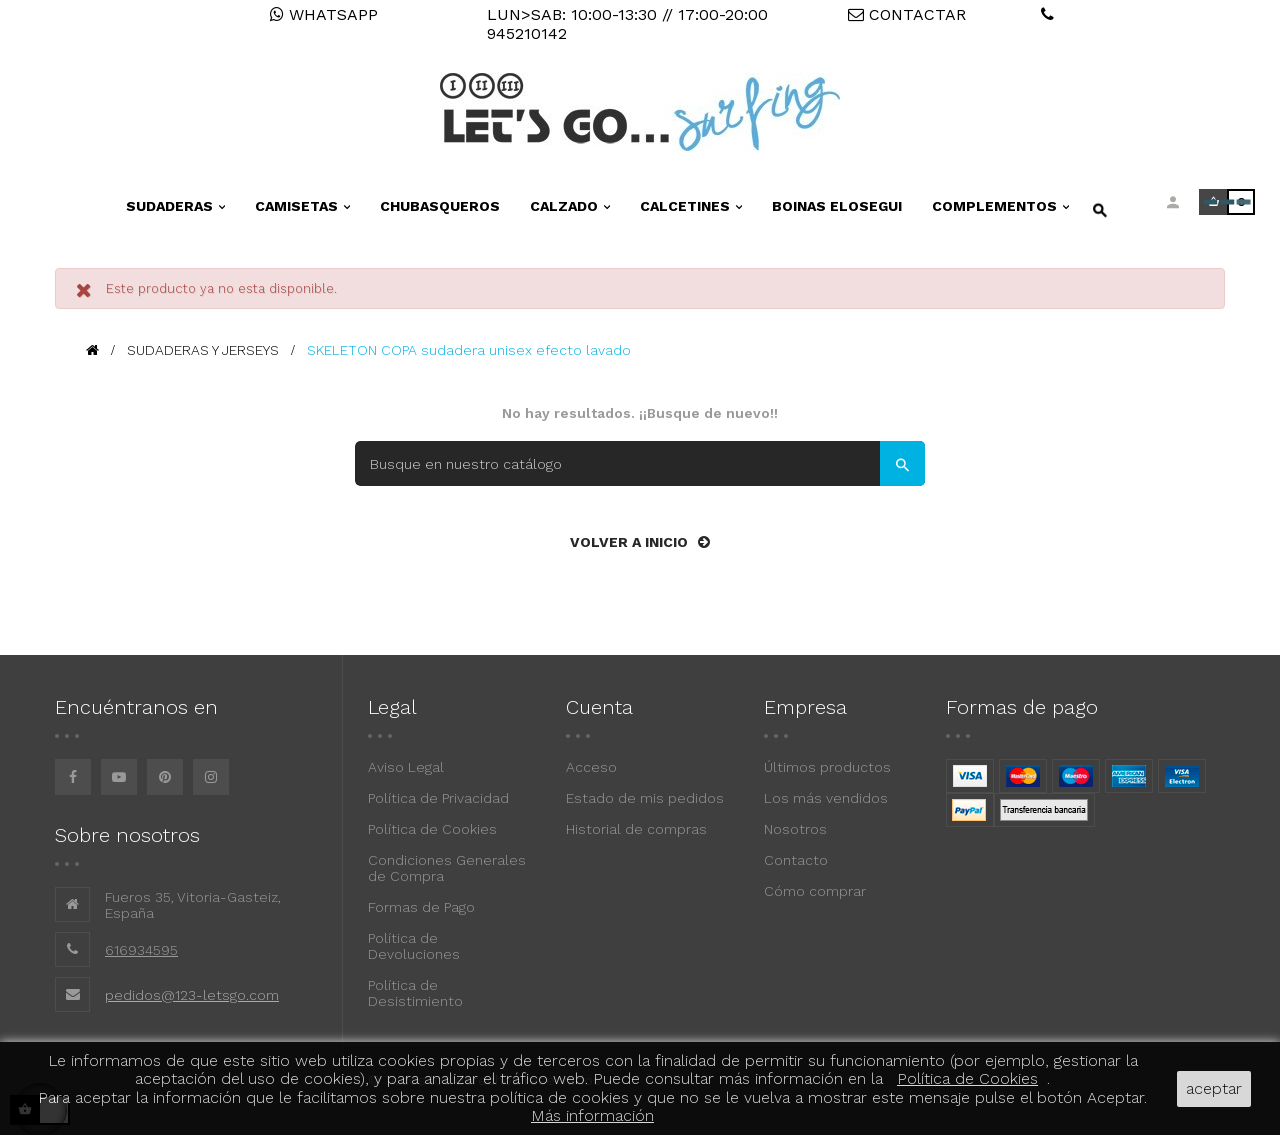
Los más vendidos (826, 798)
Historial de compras (636, 829)
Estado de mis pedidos (645, 798)
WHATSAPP (324, 14)
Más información (592, 1115)
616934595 (141, 950)
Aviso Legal (406, 767)
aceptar (1214, 1088)
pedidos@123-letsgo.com (192, 995)
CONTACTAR (907, 14)
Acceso (591, 767)
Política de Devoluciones (414, 946)
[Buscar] (640, 463)
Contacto (796, 860)
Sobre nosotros (127, 835)
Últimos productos (827, 767)
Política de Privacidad (438, 798)
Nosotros (795, 829)
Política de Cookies (432, 829)
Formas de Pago (421, 907)
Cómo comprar (815, 891)
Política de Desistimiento (415, 993)
